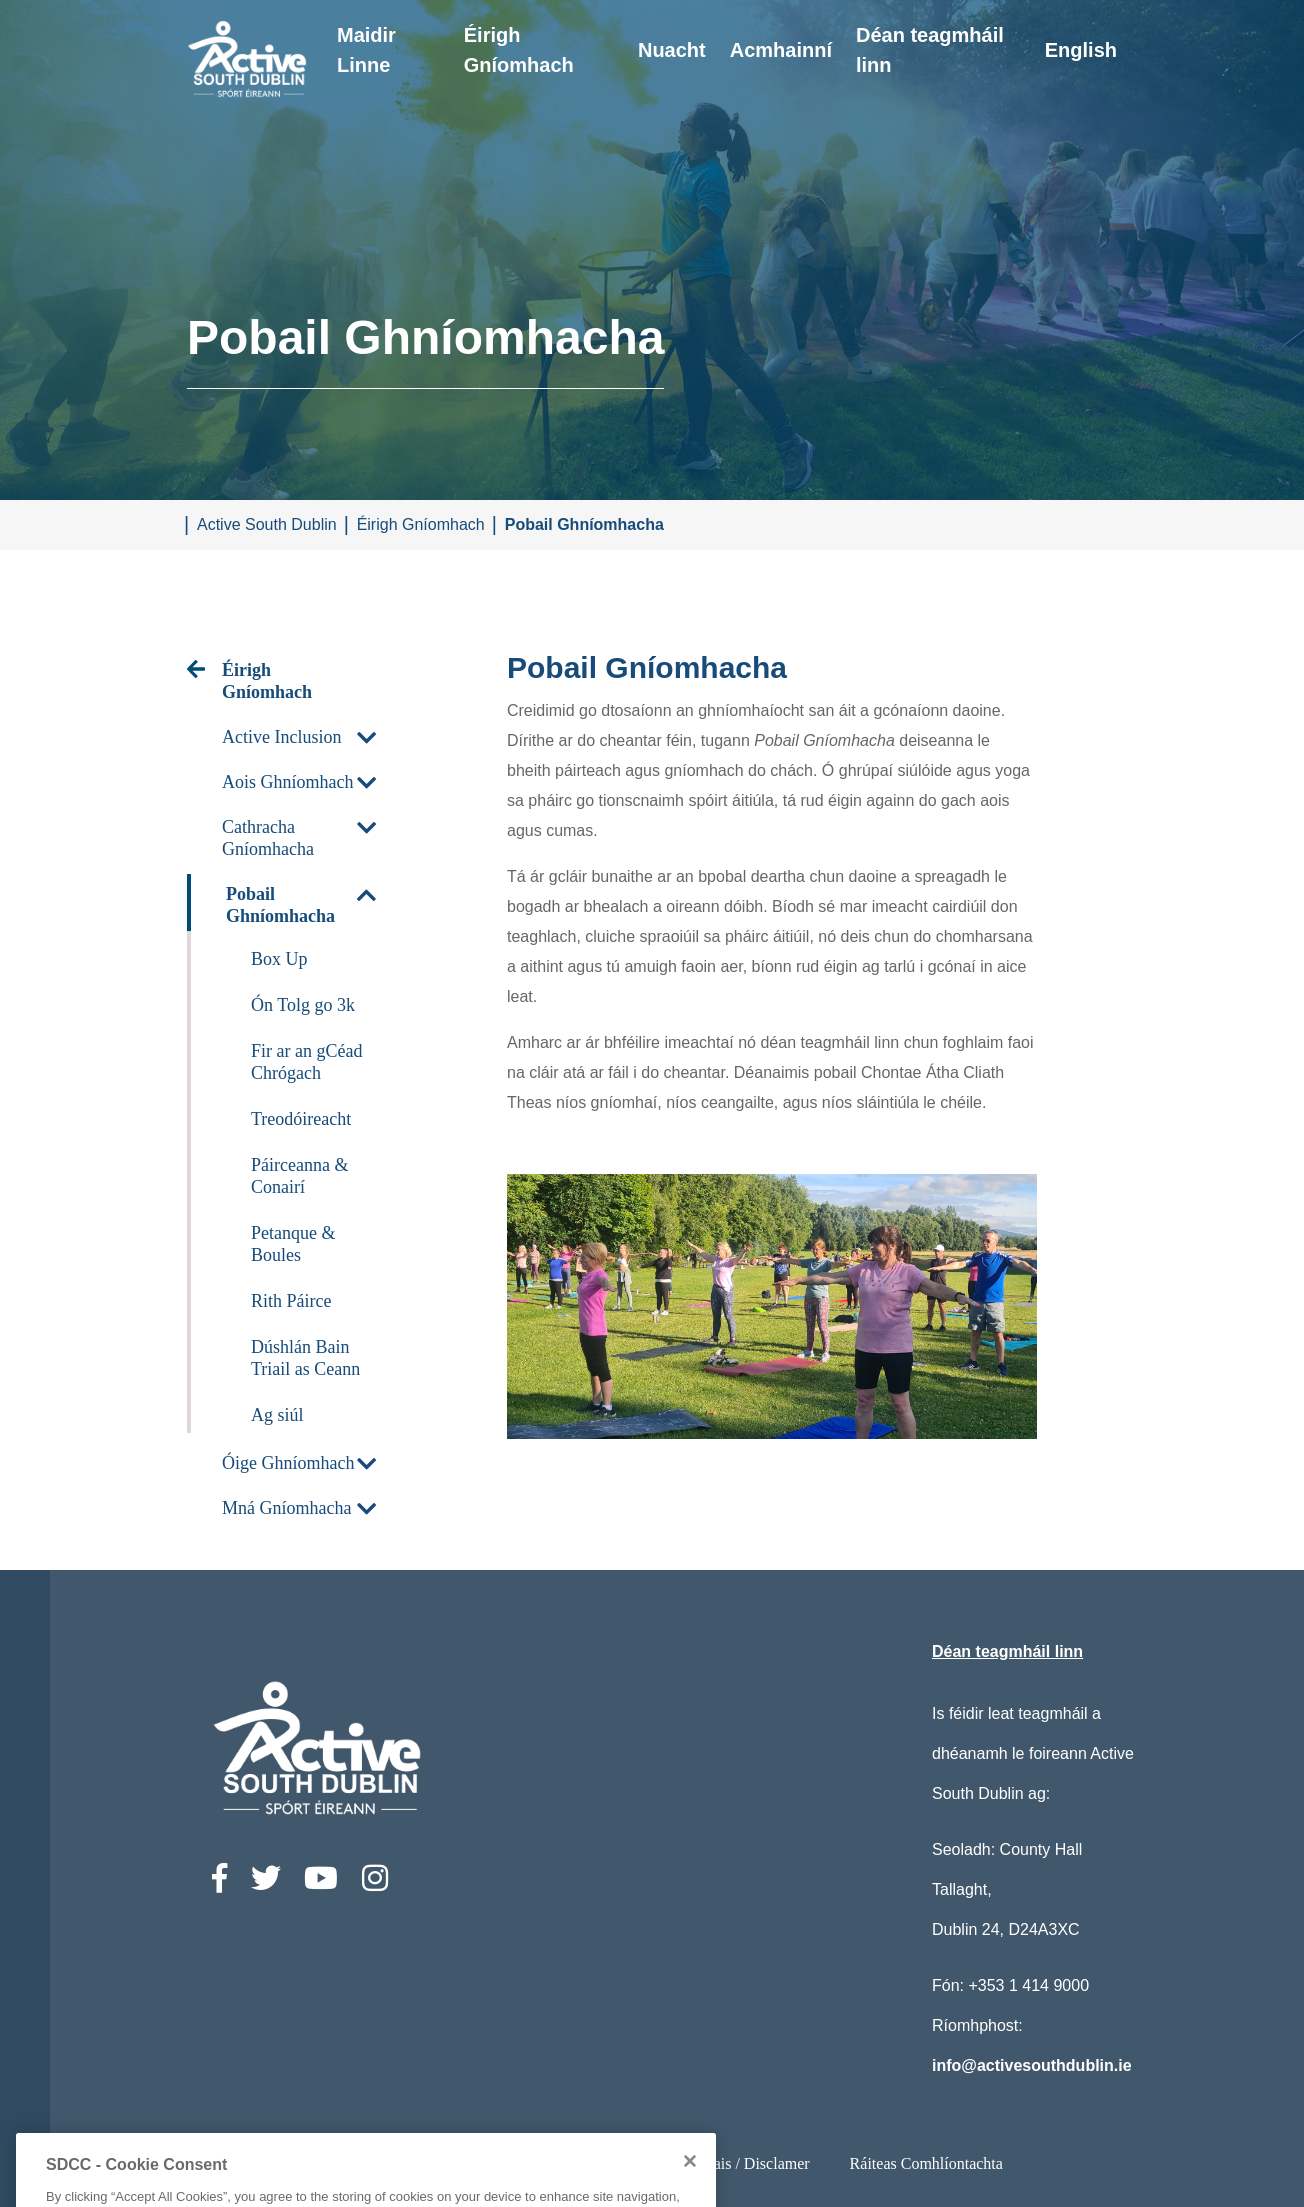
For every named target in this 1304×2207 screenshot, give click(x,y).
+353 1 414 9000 (1028, 1985)
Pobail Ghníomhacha (584, 524)
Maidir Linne (366, 50)
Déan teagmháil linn (930, 50)
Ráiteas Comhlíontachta (926, 2163)
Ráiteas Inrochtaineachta (430, 2163)
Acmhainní (781, 50)
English (1081, 50)
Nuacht (672, 50)
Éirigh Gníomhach (519, 50)
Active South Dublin (267, 524)
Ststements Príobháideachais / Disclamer (679, 2163)
